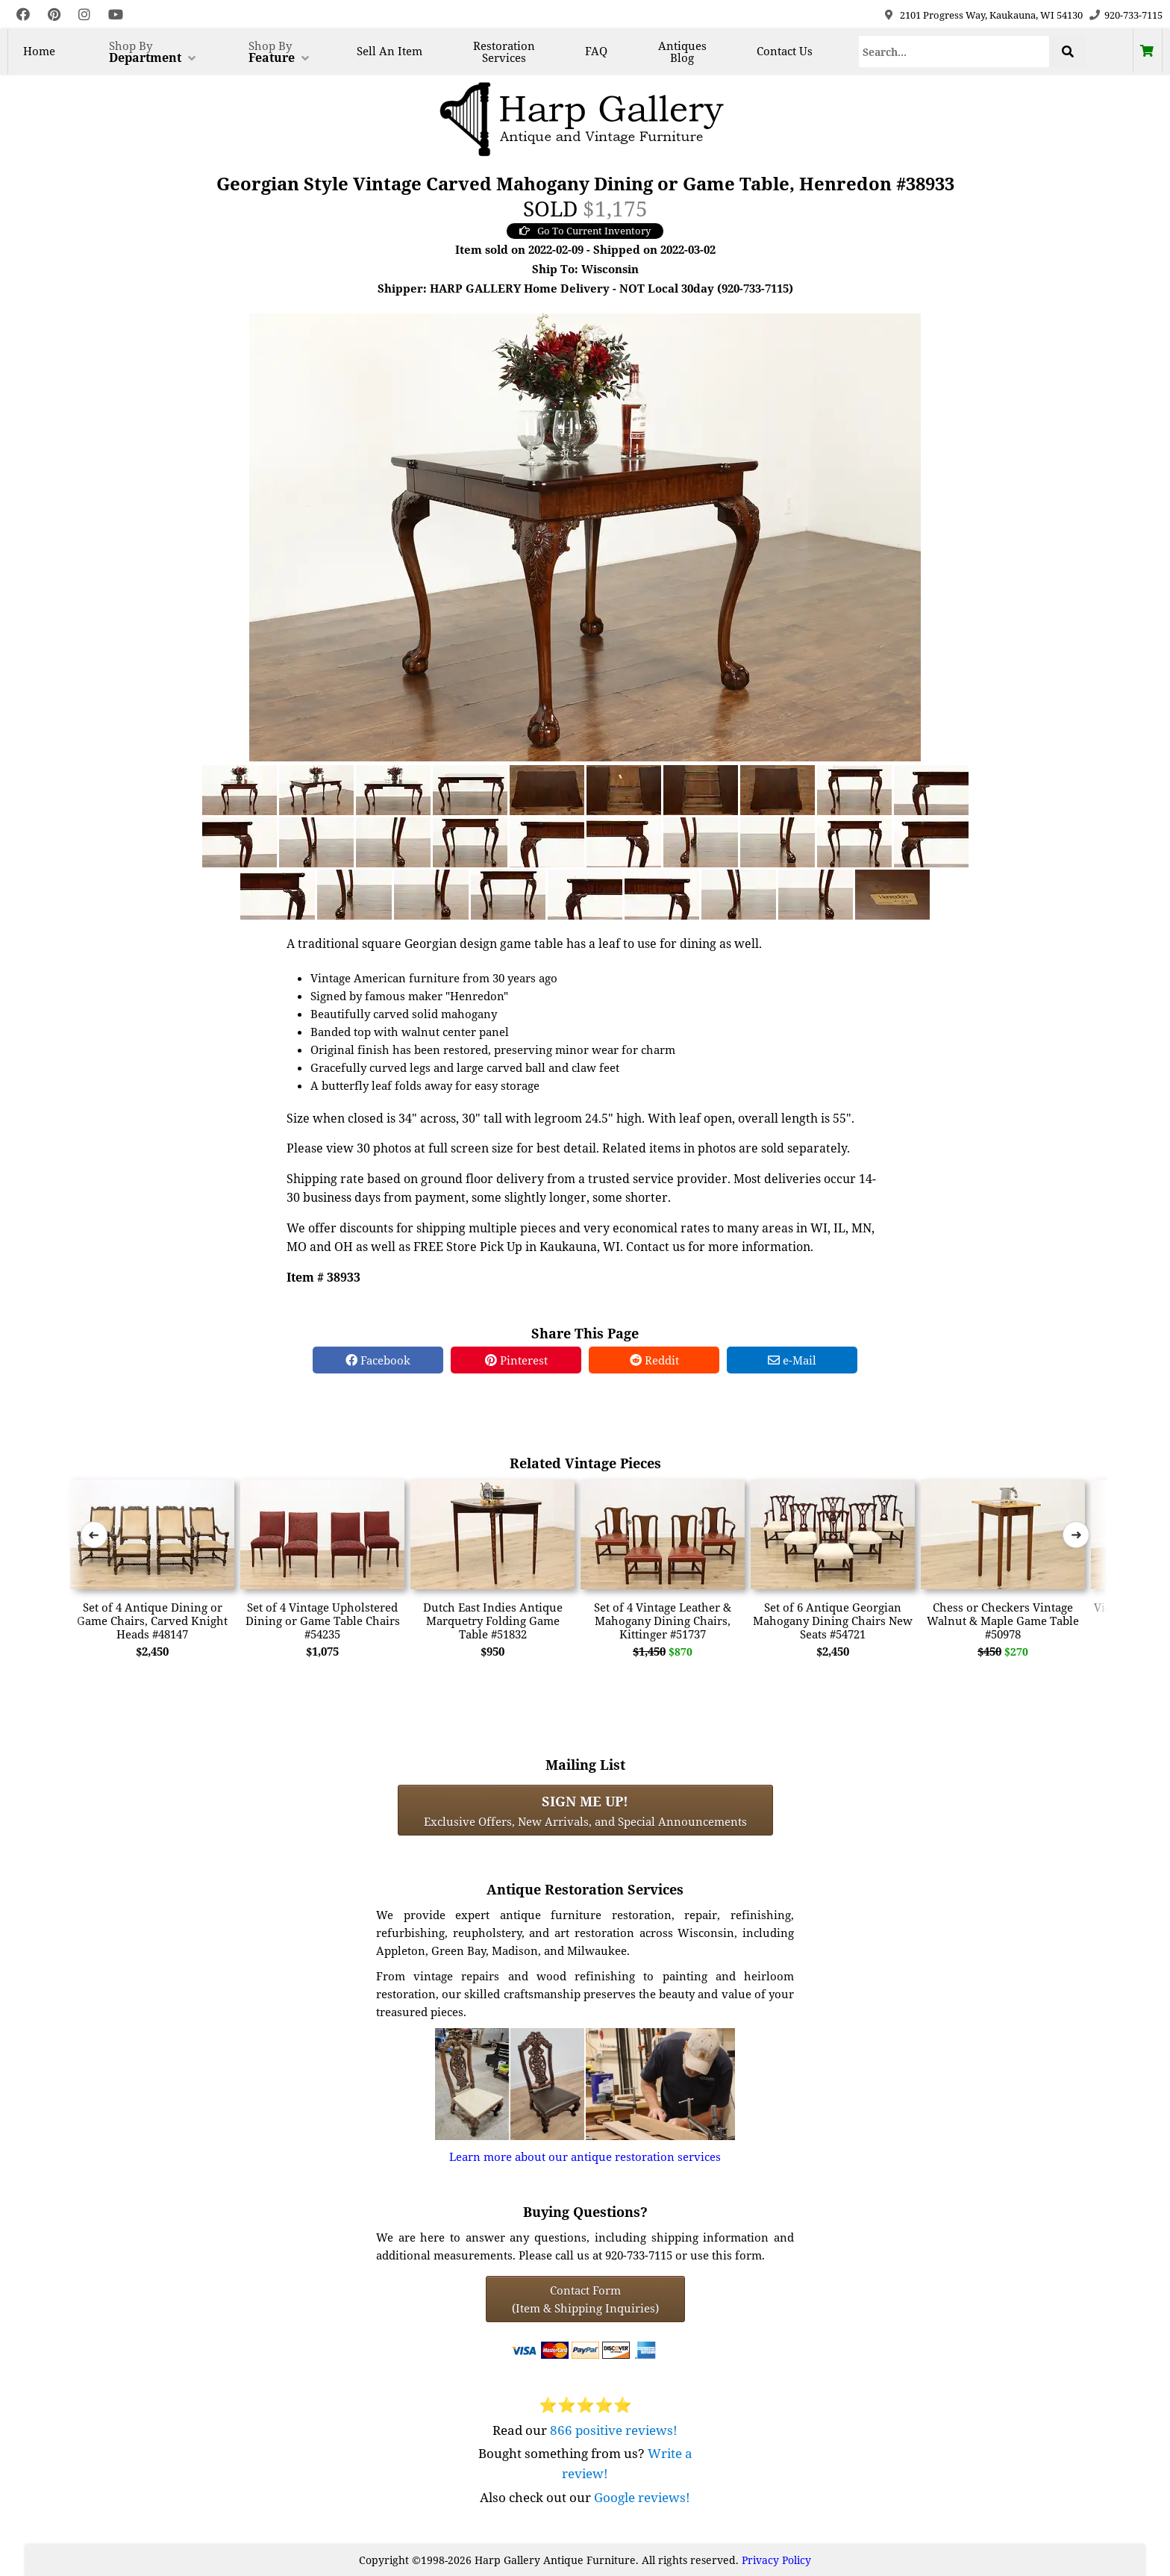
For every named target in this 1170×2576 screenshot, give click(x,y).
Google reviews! (642, 2497)
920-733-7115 (1133, 15)
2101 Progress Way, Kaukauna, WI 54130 (991, 15)
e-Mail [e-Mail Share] (792, 1360)
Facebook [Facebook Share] (377, 1360)
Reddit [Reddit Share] (654, 1360)
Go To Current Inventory (585, 230)
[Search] (954, 51)
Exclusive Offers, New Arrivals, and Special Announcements (585, 1810)
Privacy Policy (776, 2560)
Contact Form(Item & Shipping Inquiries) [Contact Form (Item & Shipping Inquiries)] (585, 2299)
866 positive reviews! (614, 2430)
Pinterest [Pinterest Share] (516, 1360)
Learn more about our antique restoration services (585, 2156)
